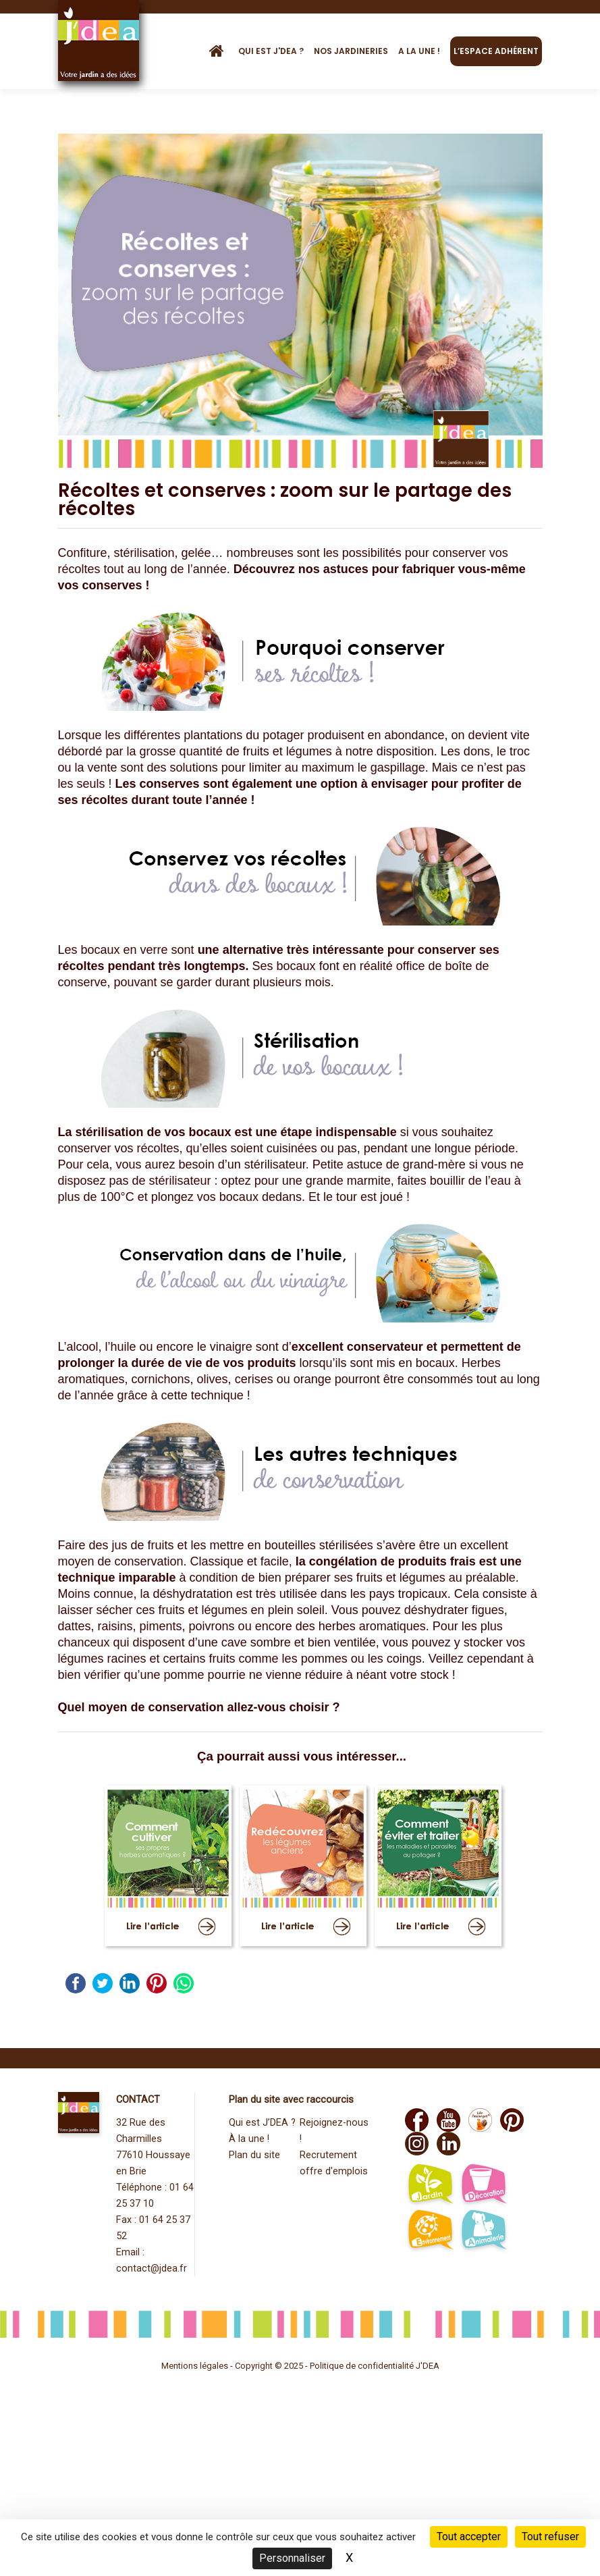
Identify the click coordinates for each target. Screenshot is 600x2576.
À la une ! (249, 2139)
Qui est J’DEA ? (262, 2122)
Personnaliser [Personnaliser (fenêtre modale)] (292, 2558)
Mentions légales (194, 2366)
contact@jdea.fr (151, 2268)
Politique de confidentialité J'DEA (374, 2366)
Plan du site (254, 2155)
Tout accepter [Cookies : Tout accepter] (469, 2536)
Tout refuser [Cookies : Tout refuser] (550, 2536)
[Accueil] (221, 51)
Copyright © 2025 (270, 2366)
